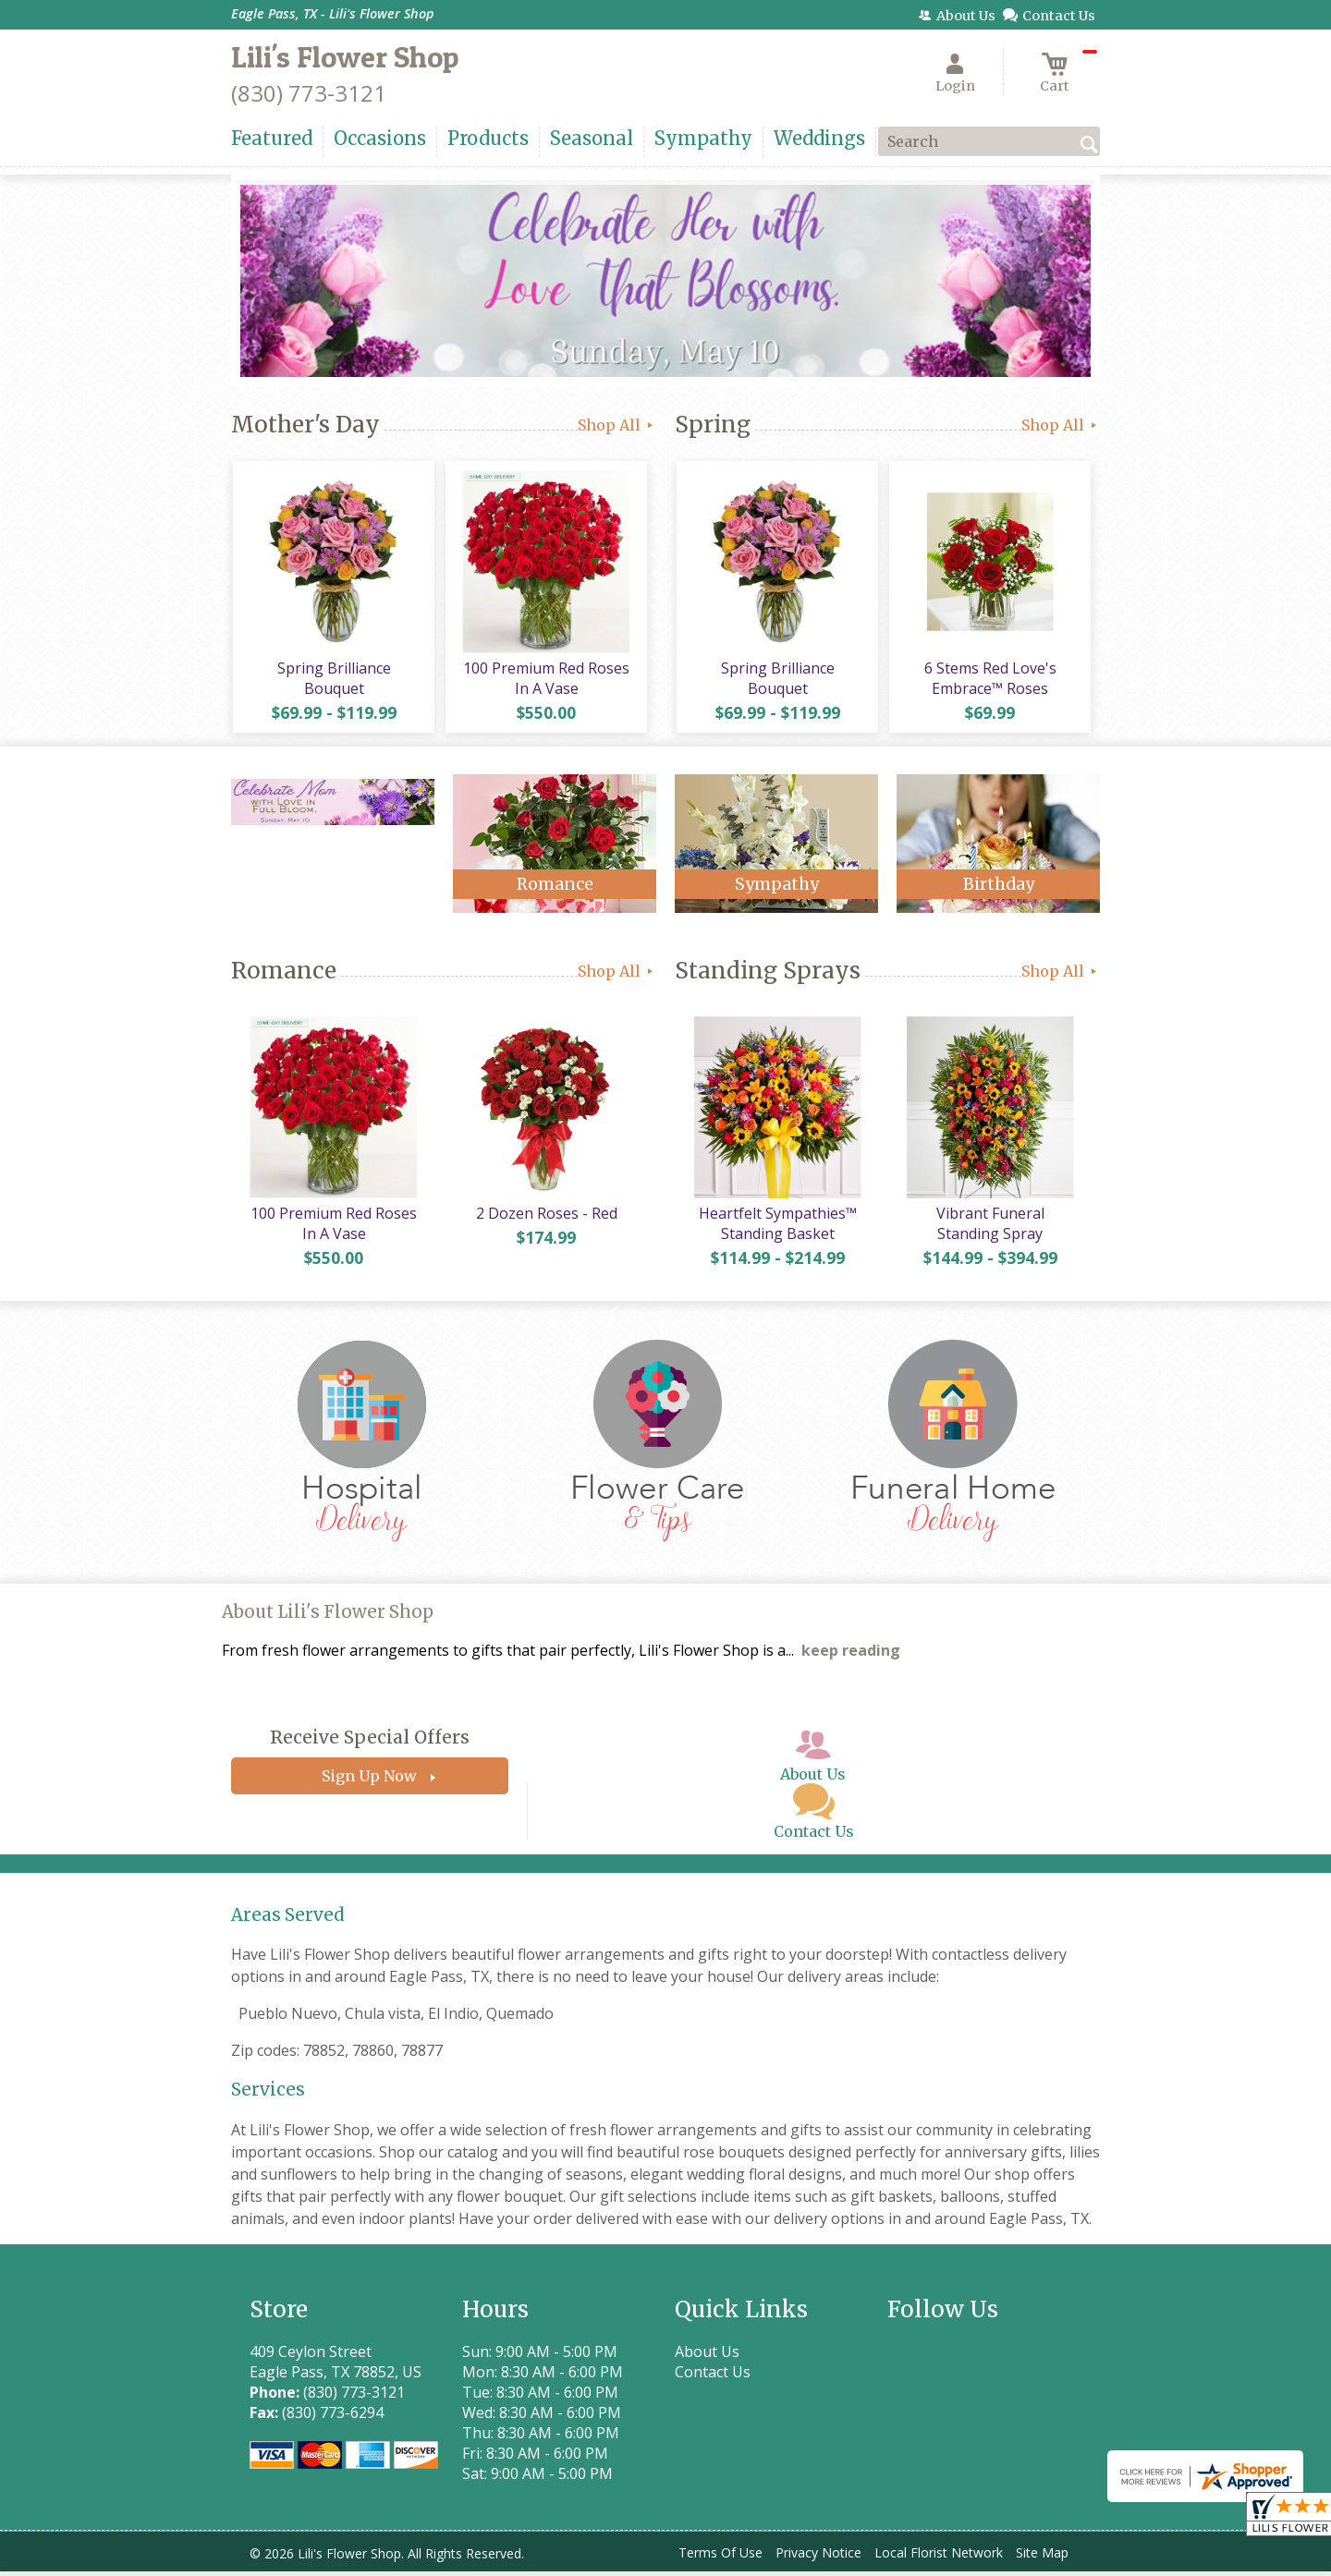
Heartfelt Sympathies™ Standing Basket (777, 1228)
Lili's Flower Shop (344, 57)
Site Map (1042, 2557)
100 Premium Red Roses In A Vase (545, 680)
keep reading (850, 1655)
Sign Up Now (369, 1780)
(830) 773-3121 (308, 93)
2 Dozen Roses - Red (546, 1218)
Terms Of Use (720, 2557)
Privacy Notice (818, 2557)
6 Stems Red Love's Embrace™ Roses (989, 680)
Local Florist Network (938, 2557)
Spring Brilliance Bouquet (333, 680)
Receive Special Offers (370, 1742)
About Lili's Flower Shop (327, 1616)
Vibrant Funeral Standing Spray (989, 1228)
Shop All (617, 425)
